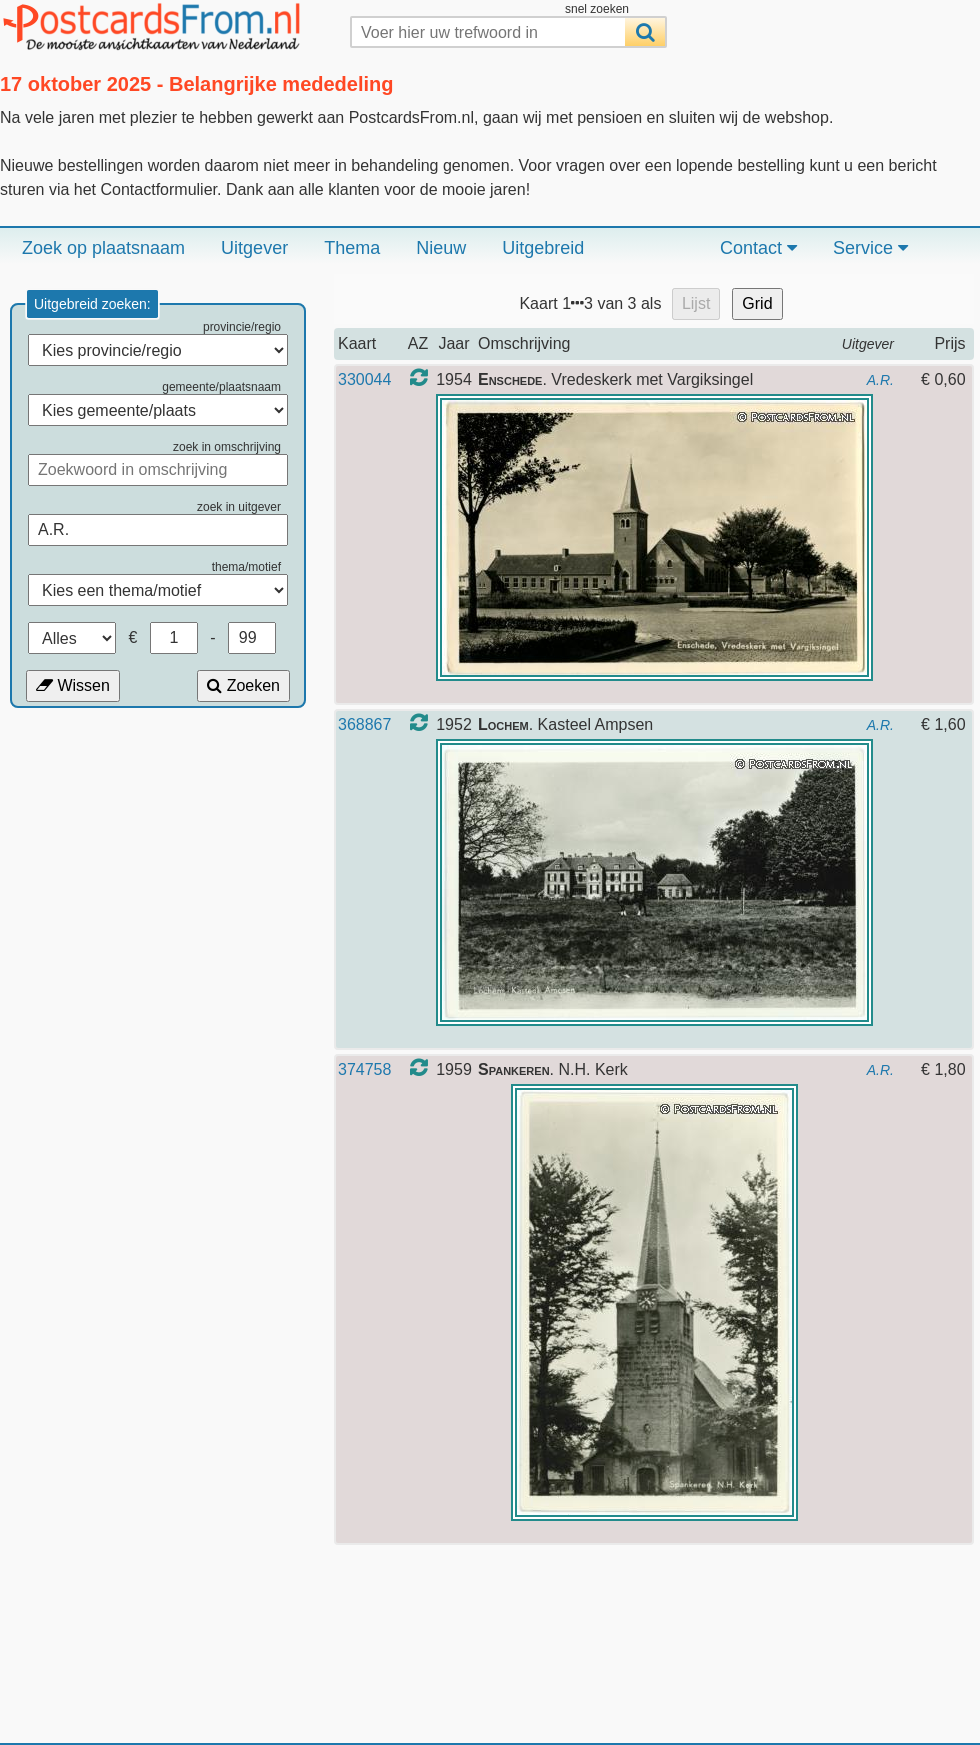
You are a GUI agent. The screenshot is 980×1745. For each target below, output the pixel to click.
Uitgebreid (543, 248)
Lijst (696, 303)
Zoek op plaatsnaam (103, 248)
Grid (757, 303)
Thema (352, 248)
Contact (758, 248)
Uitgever (254, 248)
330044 (364, 379)
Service (870, 248)
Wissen (73, 685)
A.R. (880, 380)
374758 (364, 1069)
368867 (364, 724)
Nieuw (441, 248)
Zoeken (243, 685)
